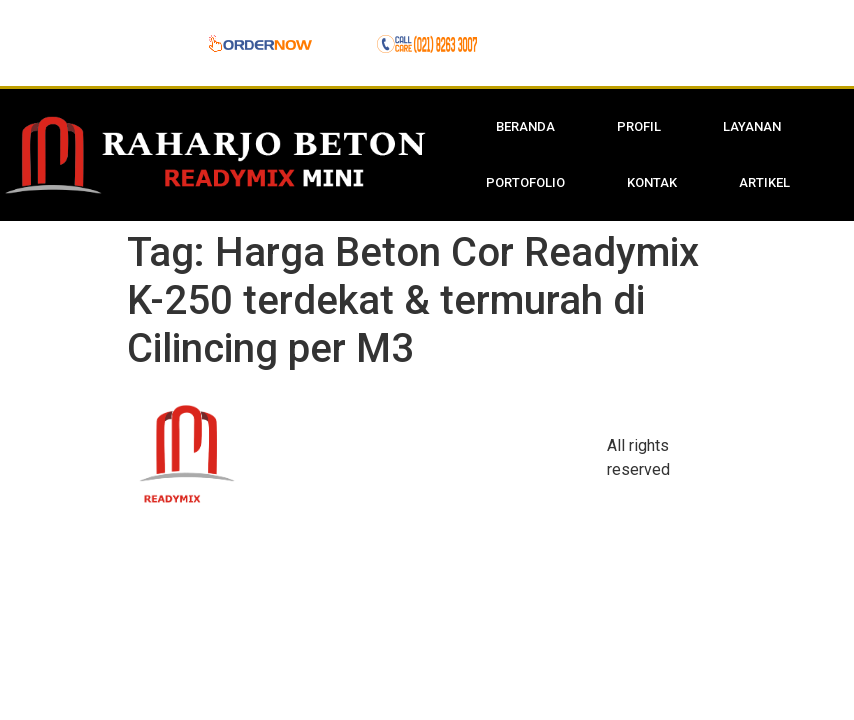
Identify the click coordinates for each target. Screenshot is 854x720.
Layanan (752, 126)
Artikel (764, 182)
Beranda (525, 126)
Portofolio (525, 182)
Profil (639, 126)
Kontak (652, 182)
